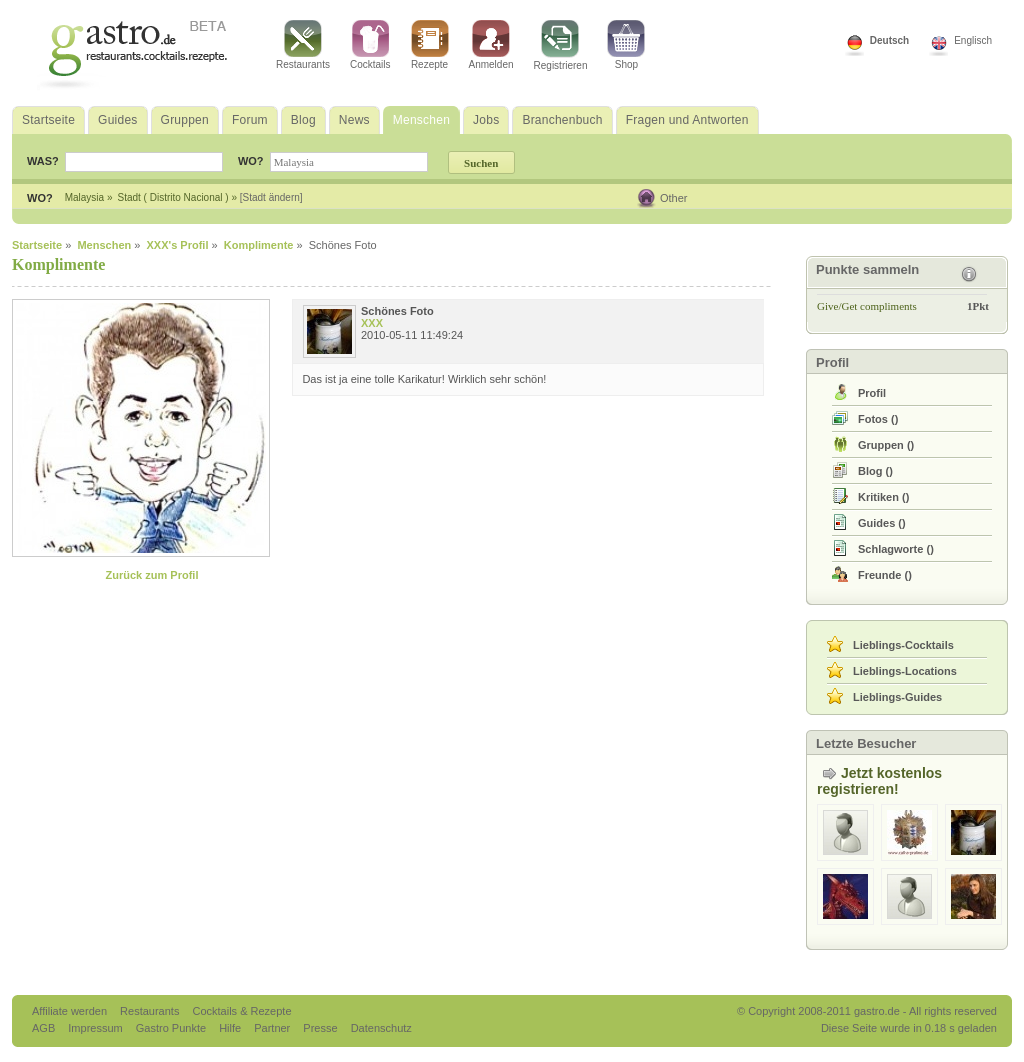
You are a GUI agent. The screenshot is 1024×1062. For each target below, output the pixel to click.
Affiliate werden (71, 1011)
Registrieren (561, 45)
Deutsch (889, 40)
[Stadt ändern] (271, 197)
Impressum (96, 1028)
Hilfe (231, 1028)
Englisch (973, 40)
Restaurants (303, 45)
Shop (626, 45)
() (878, 419)
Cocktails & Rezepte (241, 1011)
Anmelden (491, 45)
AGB (45, 1028)
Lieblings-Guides (897, 697)
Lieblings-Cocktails (903, 645)
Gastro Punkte (172, 1028)
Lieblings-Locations (905, 671)
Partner (273, 1028)
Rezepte (430, 45)
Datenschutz (381, 1028)
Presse (320, 1028)
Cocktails (370, 45)
